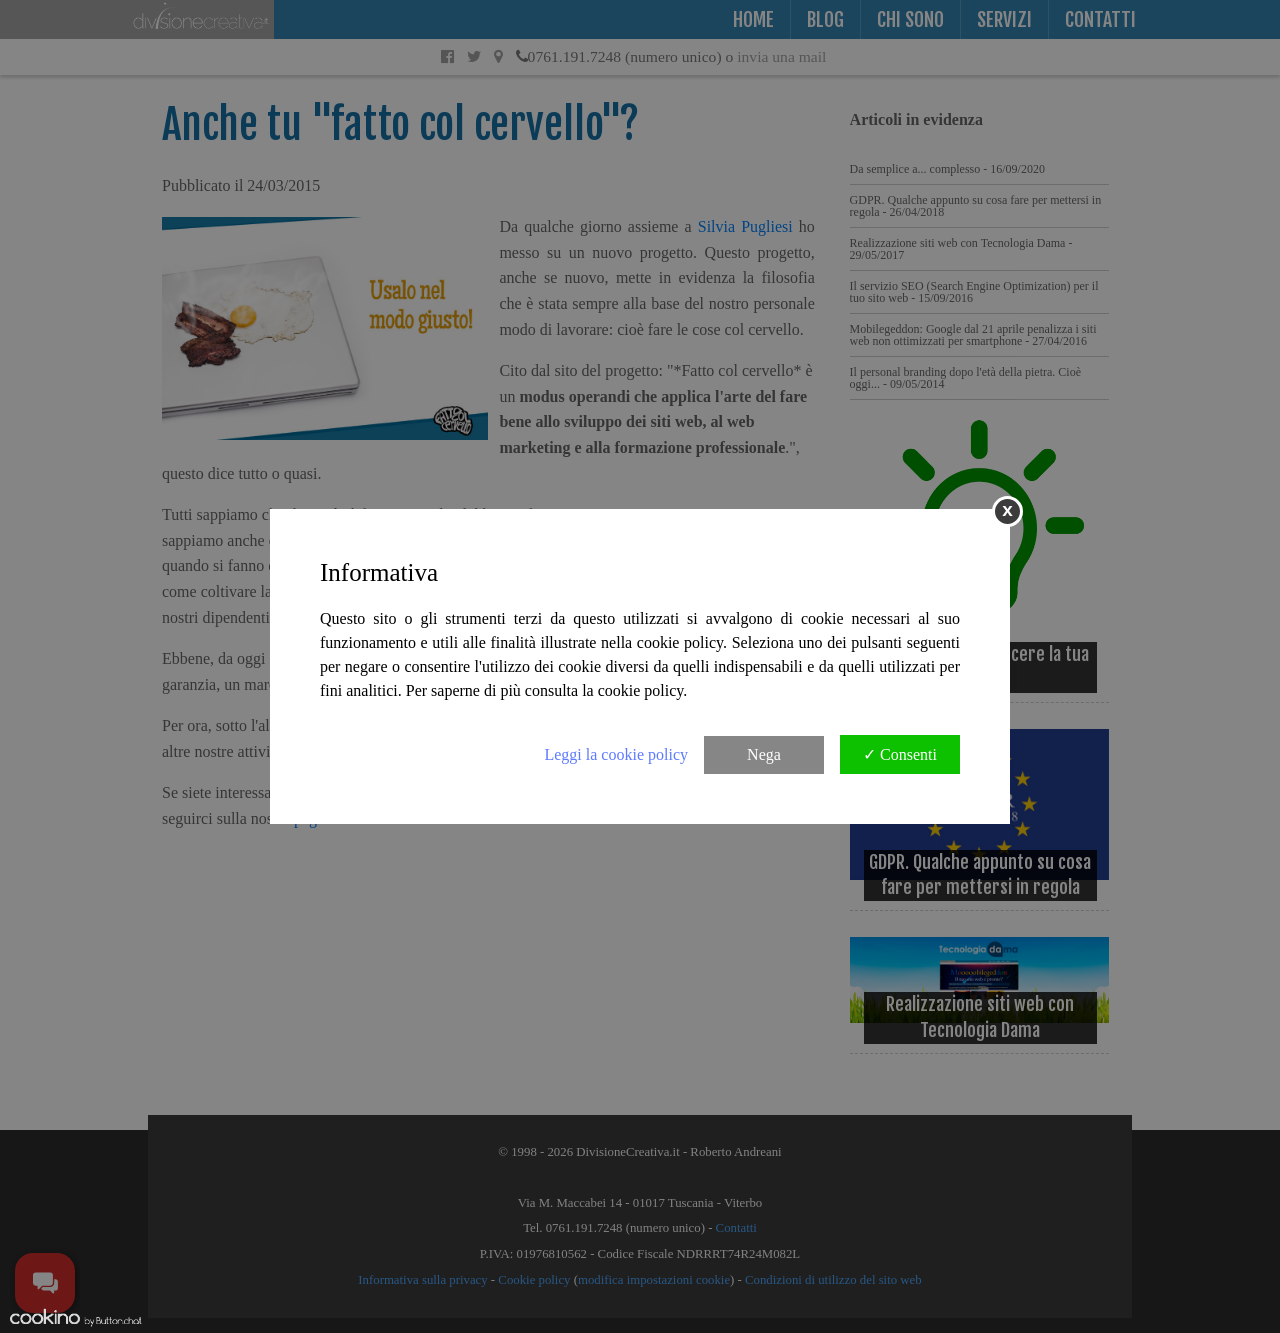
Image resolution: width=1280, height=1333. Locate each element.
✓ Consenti (900, 754)
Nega (764, 754)
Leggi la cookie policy (616, 754)
